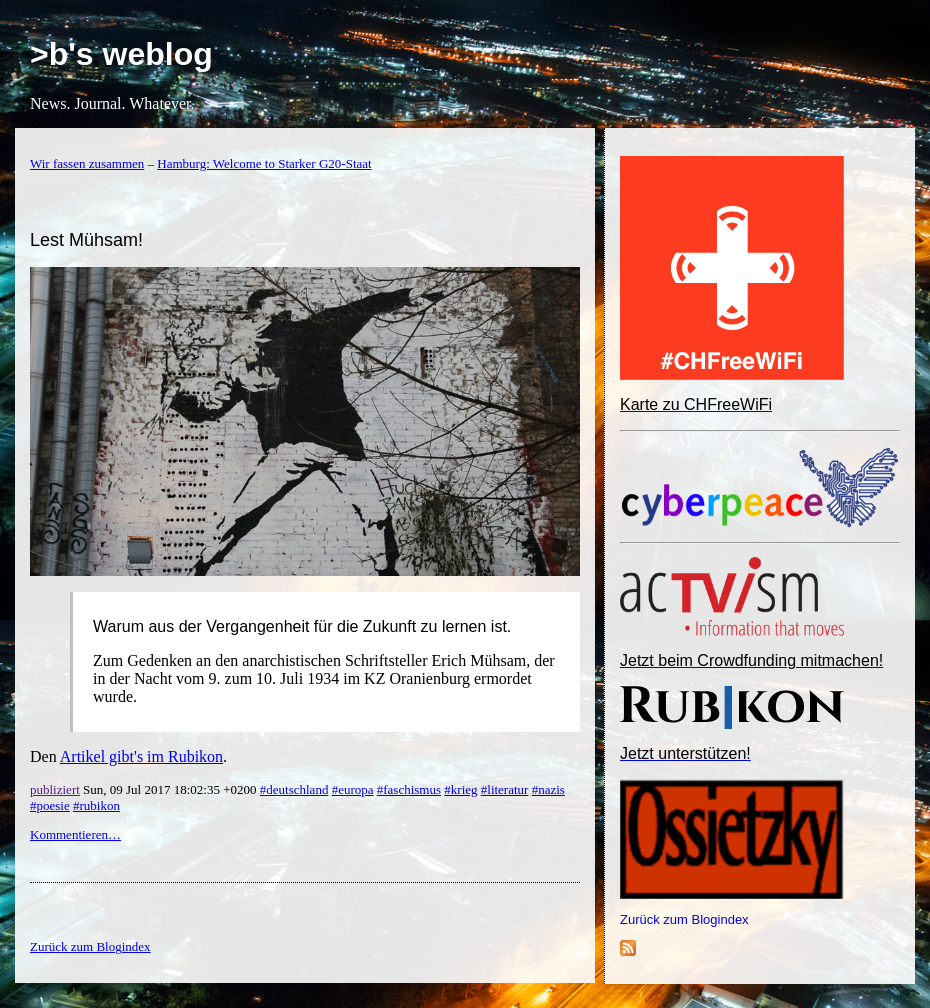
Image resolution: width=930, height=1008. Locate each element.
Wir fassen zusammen (87, 163)
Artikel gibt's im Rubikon (141, 756)
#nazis (548, 789)
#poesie (50, 805)
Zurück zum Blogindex (684, 919)
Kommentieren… (75, 834)
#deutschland (294, 789)
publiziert (55, 789)
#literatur (505, 789)
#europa (353, 789)
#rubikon (96, 805)
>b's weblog (121, 54)
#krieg (460, 789)
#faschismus (409, 789)
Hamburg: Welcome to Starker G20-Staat (264, 163)
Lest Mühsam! (86, 240)
